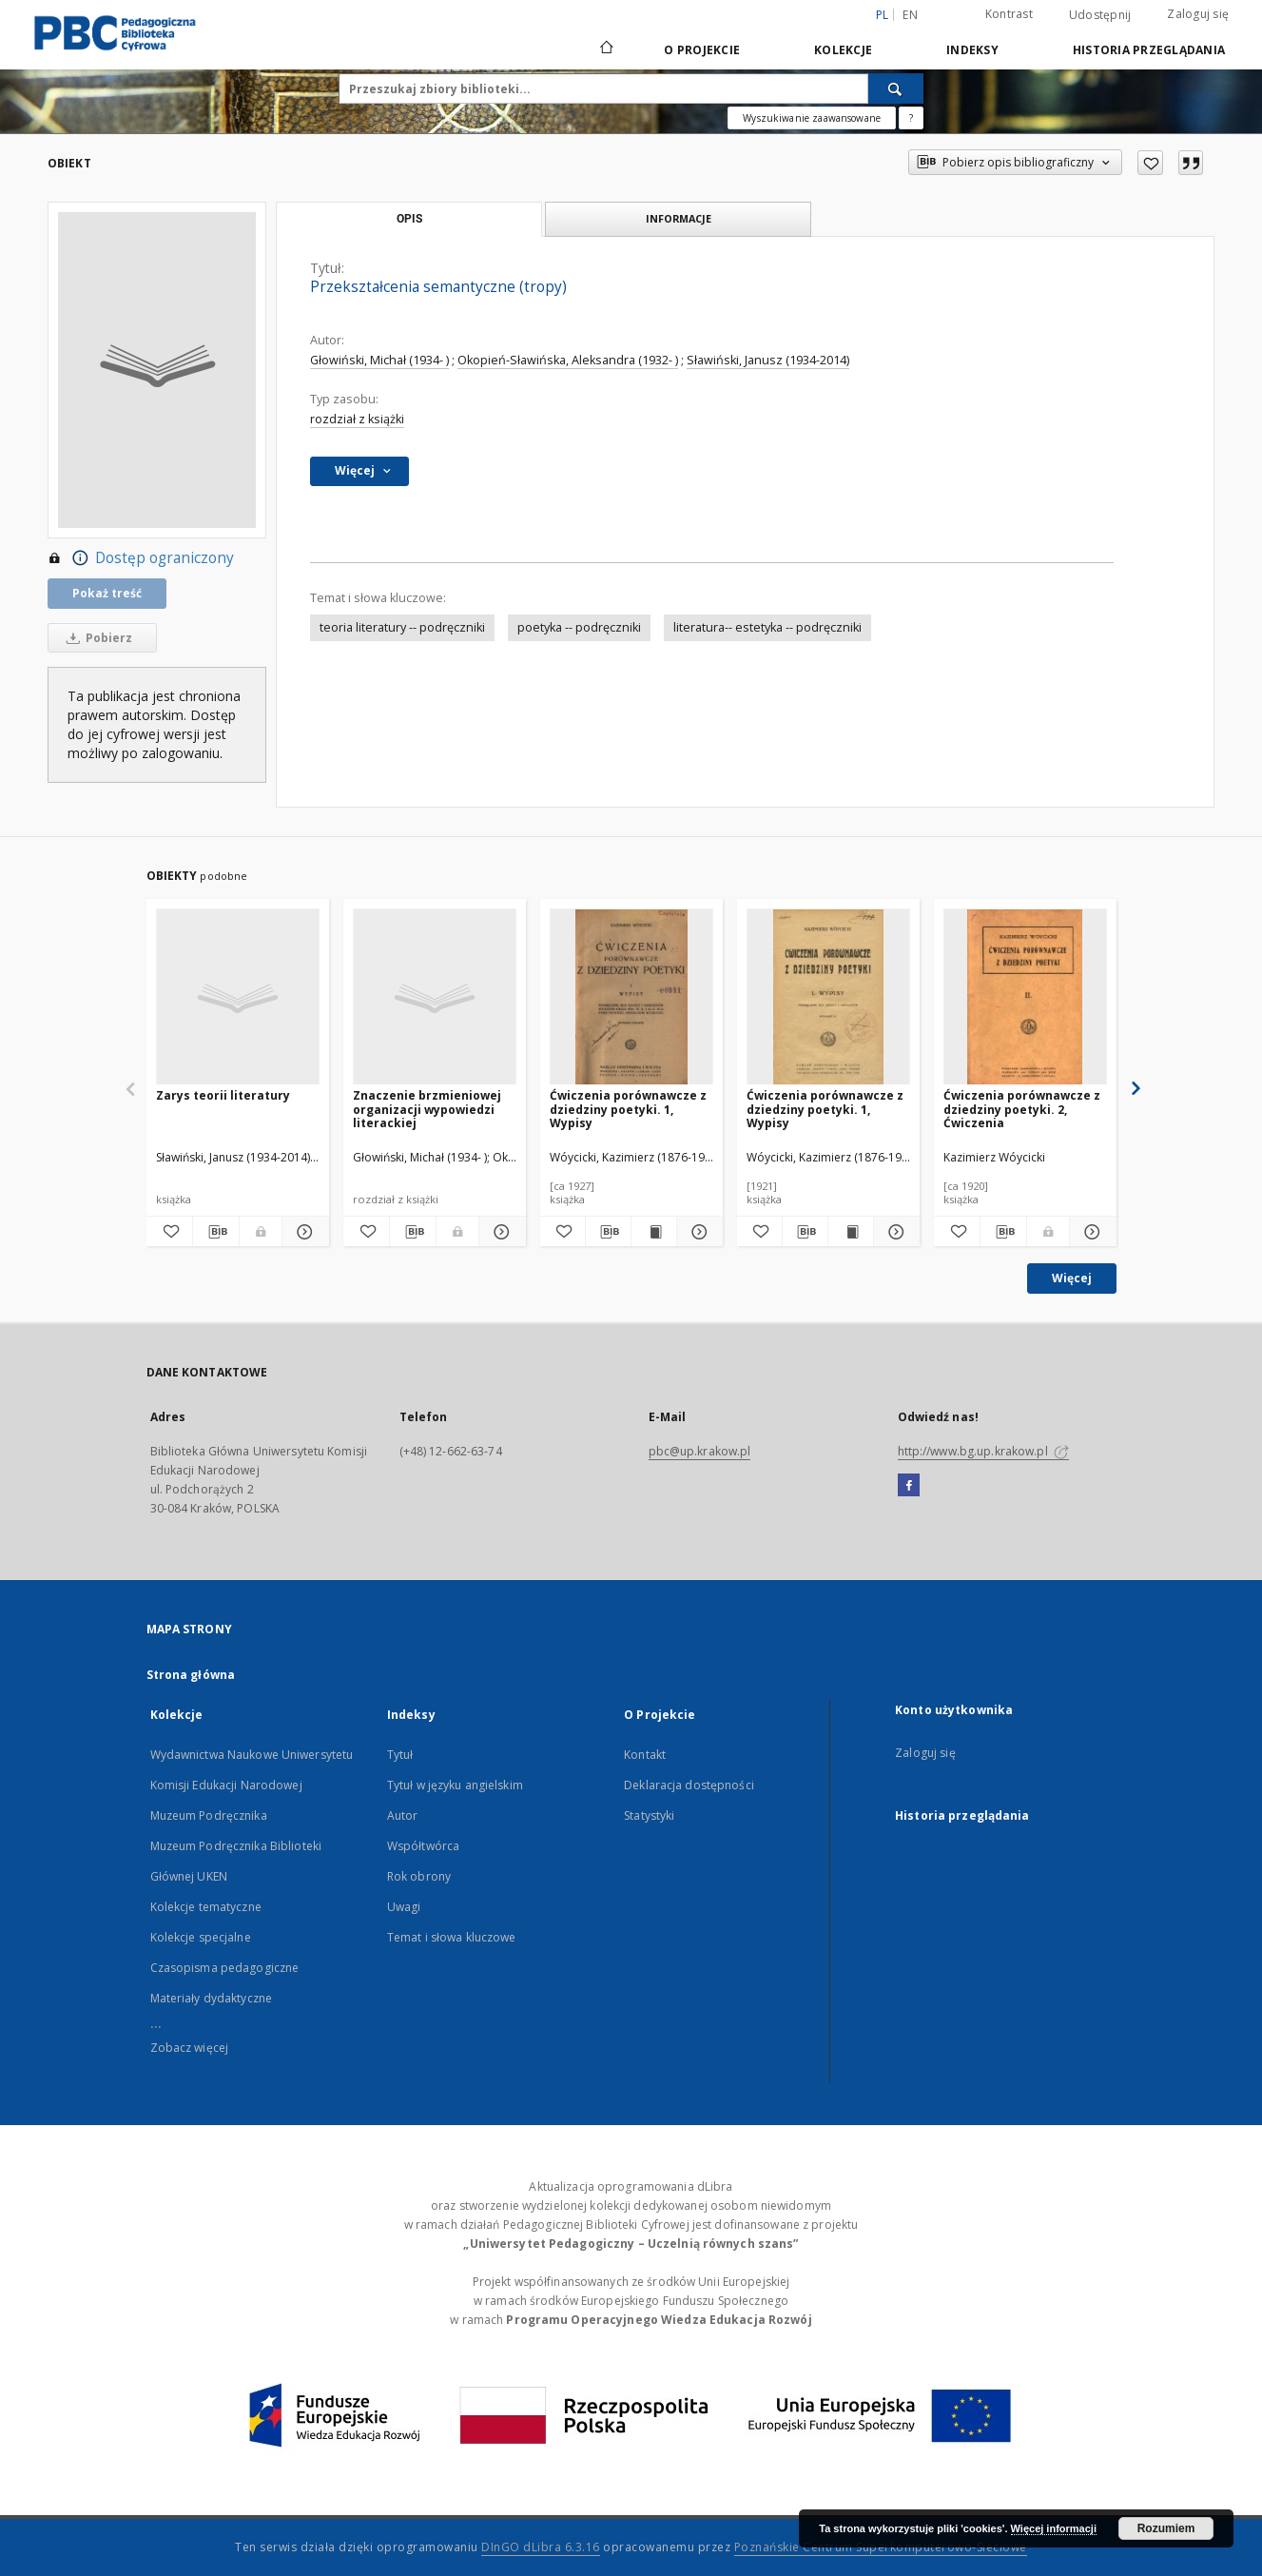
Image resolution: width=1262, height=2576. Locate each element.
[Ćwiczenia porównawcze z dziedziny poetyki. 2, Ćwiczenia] (1025, 997)
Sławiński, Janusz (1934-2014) (768, 360)
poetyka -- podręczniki (579, 627)
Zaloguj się (1198, 14)
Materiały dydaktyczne (211, 1998)
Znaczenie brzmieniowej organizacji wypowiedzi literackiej (427, 1108)
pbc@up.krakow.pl (700, 1451)
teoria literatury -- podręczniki (402, 627)
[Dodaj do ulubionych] (1150, 162)
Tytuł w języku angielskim (455, 1785)
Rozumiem (1166, 2528)
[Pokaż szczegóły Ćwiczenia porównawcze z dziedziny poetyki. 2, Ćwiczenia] (1090, 1232)
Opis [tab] (409, 218)
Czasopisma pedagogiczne (225, 1968)
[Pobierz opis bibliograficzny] (216, 1232)
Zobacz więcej (189, 2047)
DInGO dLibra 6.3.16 (540, 2547)
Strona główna (191, 1675)
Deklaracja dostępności (689, 1785)
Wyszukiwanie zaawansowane (812, 118)
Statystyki (649, 1815)
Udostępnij (1100, 15)
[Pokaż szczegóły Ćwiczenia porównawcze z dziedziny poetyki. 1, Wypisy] (696, 1232)
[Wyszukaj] (895, 88)
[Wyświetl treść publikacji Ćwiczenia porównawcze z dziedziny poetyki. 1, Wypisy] (653, 1232)
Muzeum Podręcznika (208, 1815)
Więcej (1072, 1278)
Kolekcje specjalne (200, 1937)
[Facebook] (909, 1485)
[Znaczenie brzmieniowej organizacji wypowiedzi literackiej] (434, 997)
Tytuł (400, 1755)
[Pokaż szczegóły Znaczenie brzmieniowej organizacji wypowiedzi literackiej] (499, 1232)
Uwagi (404, 1907)
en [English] (910, 15)
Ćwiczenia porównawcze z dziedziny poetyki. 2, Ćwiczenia (1021, 1108)
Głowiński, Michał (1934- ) (379, 360)
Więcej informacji (1054, 2528)
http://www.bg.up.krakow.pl (983, 1451)
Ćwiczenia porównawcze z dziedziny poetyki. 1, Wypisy (628, 1108)
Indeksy (972, 50)
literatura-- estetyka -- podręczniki (767, 627)
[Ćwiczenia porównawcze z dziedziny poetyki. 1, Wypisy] (631, 997)
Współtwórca (423, 1846)
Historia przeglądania (1149, 50)
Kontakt (645, 1755)
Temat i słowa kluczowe (451, 1937)
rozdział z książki (357, 419)
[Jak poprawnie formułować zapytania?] (911, 118)
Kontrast (1009, 14)
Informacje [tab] (678, 218)
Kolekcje (843, 50)
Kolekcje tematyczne (206, 1907)
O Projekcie (702, 50)
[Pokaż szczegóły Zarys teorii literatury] (302, 1232)
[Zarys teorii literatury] (238, 997)
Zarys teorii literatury (223, 1095)
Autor (402, 1815)
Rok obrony (419, 1876)
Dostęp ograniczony (141, 558)
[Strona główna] (605, 49)
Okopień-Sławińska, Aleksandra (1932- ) (567, 360)
